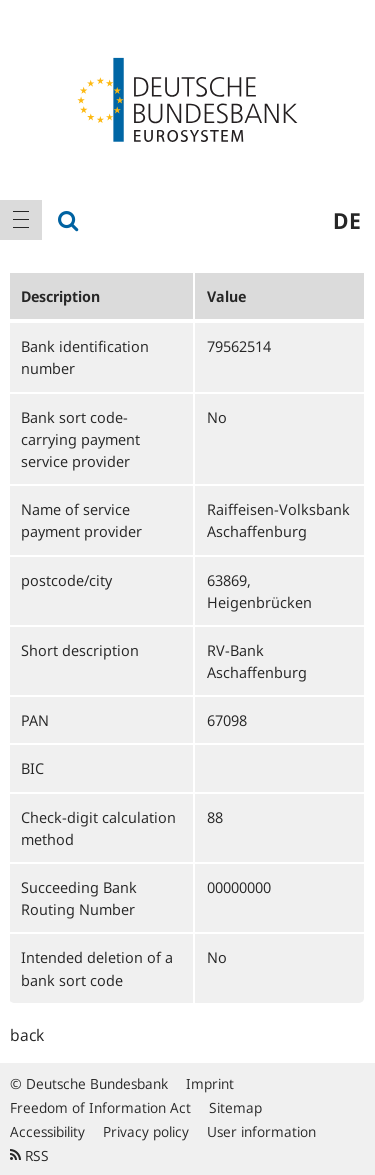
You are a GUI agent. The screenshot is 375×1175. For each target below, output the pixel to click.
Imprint (210, 1083)
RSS (29, 1155)
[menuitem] (21, 220)
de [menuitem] (347, 220)
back (27, 1035)
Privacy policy (146, 1131)
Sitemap (235, 1107)
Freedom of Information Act (100, 1107)
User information (261, 1131)
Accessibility (47, 1131)
